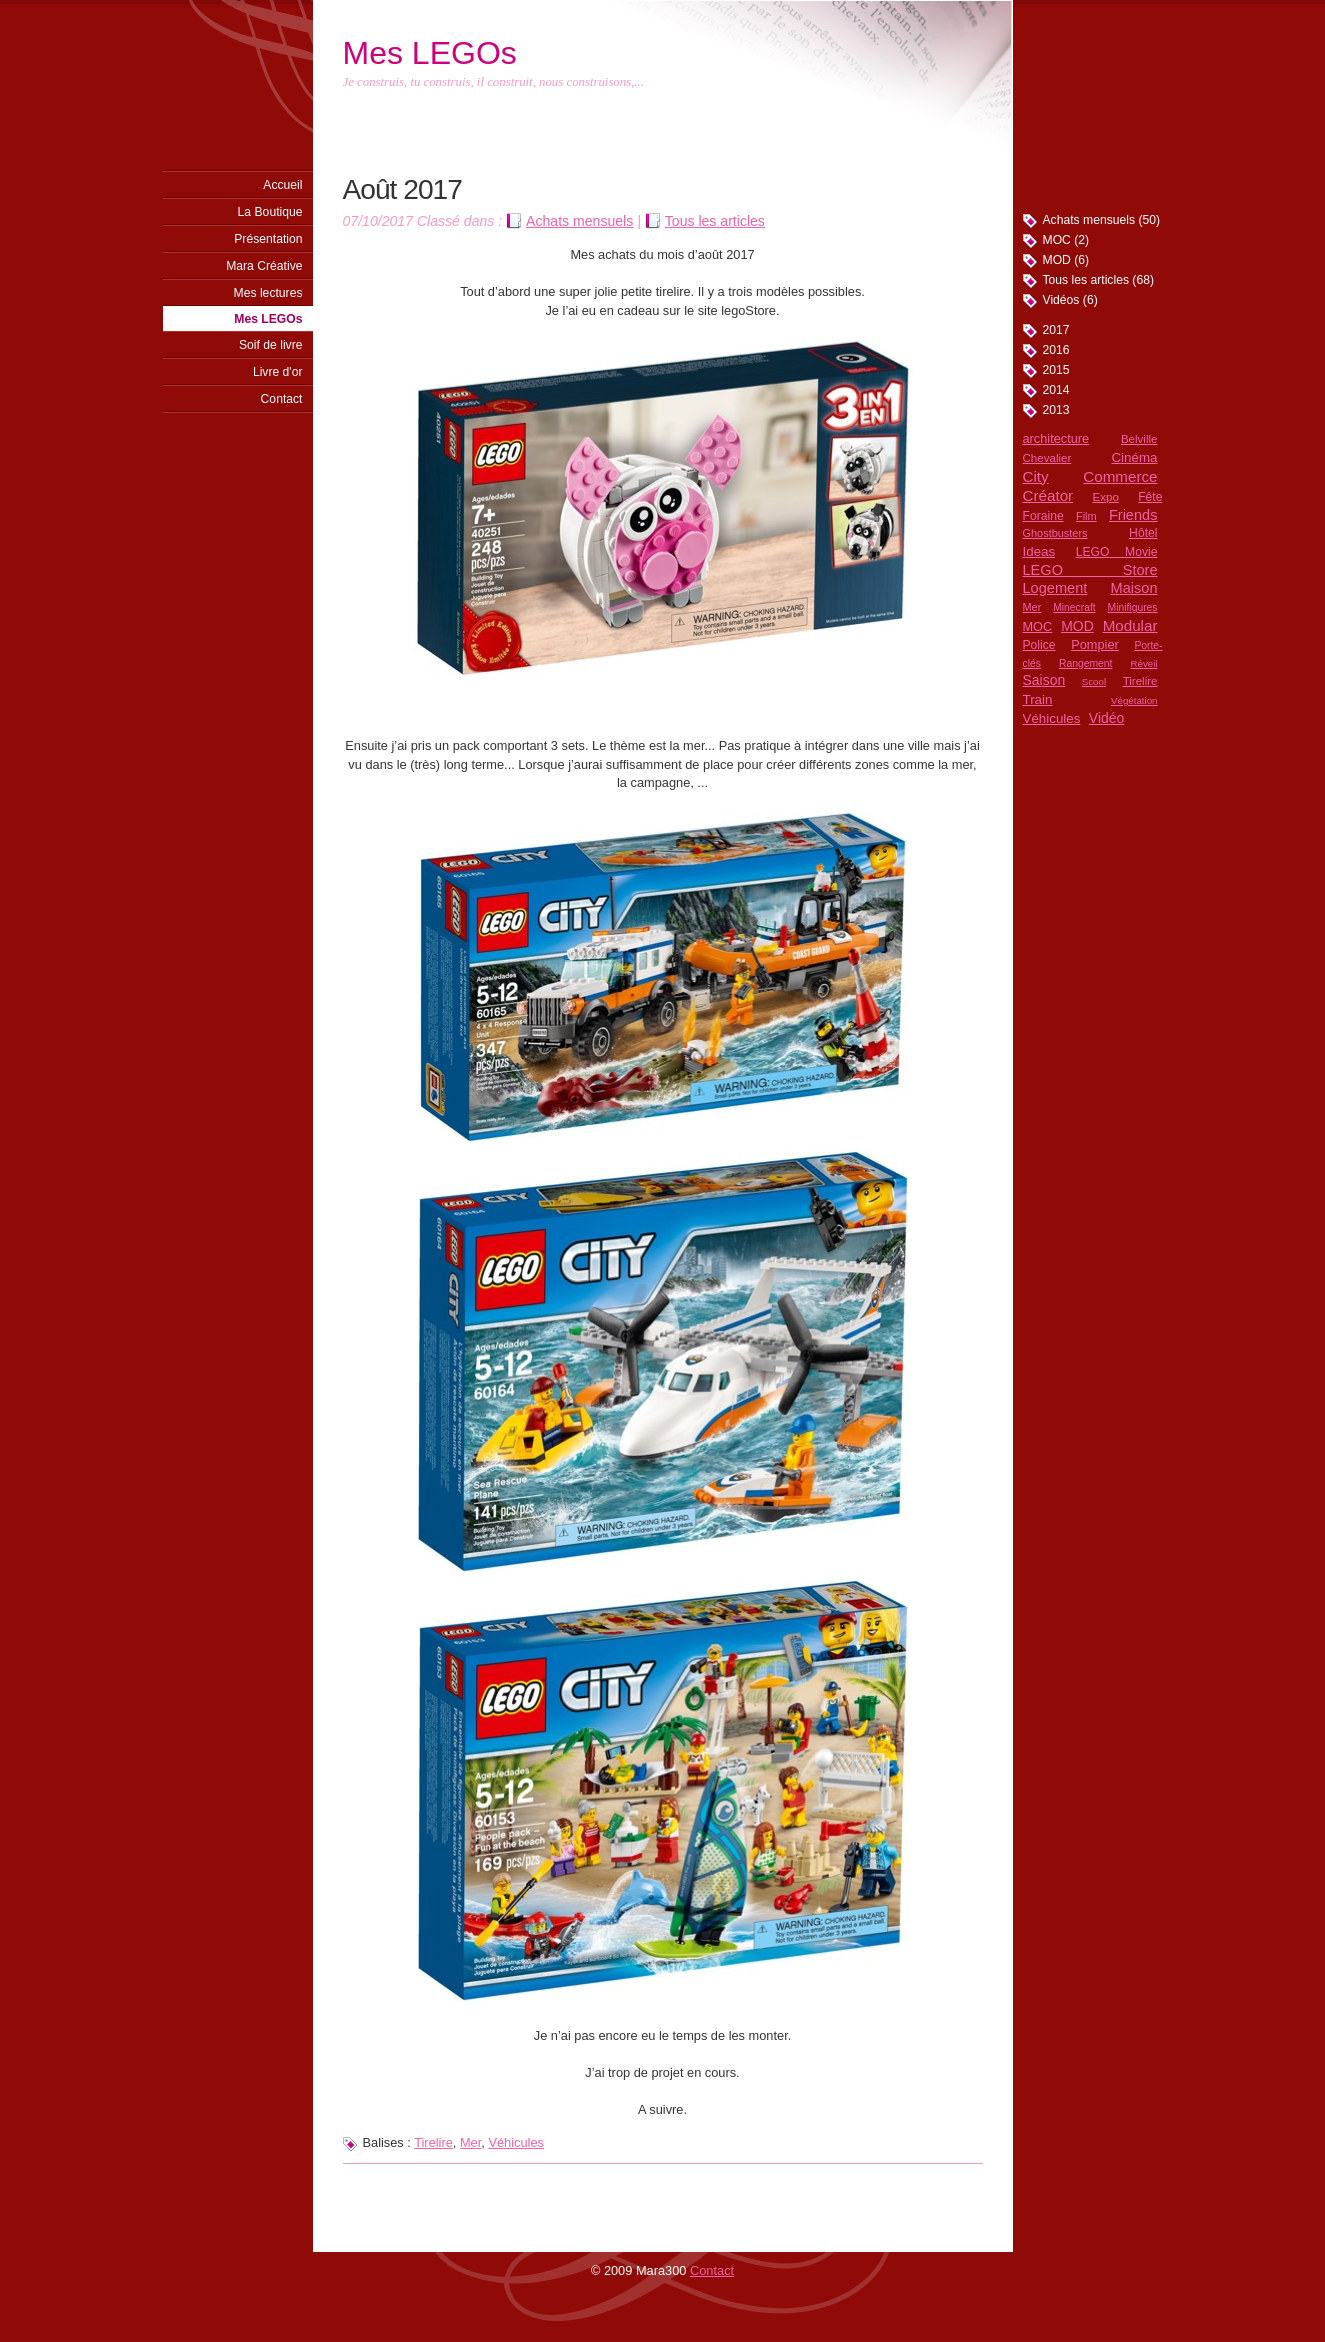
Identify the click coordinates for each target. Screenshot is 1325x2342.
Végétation (1134, 700)
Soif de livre (271, 345)
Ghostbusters (1055, 533)
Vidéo (1106, 718)
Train (1038, 699)
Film (1086, 516)
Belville (1139, 439)
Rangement (1085, 663)
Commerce (1120, 476)
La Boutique (270, 212)
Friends (1133, 515)
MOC (1038, 626)
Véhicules (1052, 718)
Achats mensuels (579, 221)
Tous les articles (715, 221)
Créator (1048, 495)
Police (1039, 645)
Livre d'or (278, 372)
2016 (1056, 350)
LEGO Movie (1117, 552)
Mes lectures (268, 293)
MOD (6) (1066, 260)
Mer (1032, 607)
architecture (1056, 438)
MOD (1077, 626)
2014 (1056, 390)
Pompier (1094, 644)
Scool (1094, 681)
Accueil (282, 185)
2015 (1056, 370)
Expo (1106, 497)
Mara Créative (264, 266)
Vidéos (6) (1070, 300)
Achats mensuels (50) (1102, 220)
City (1036, 476)
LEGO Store (1090, 570)
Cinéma (1134, 457)
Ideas (1039, 551)
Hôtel (1143, 533)
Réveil (1143, 663)
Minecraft (1074, 607)
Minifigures (1133, 607)
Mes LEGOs (268, 319)
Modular (1130, 625)
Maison (1134, 588)
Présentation (268, 239)
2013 (1056, 410)
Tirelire (1140, 681)
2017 (1056, 330)
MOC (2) (1066, 240)
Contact (282, 399)
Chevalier (1047, 458)
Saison (1044, 680)
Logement (1055, 588)
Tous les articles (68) (1098, 280)
